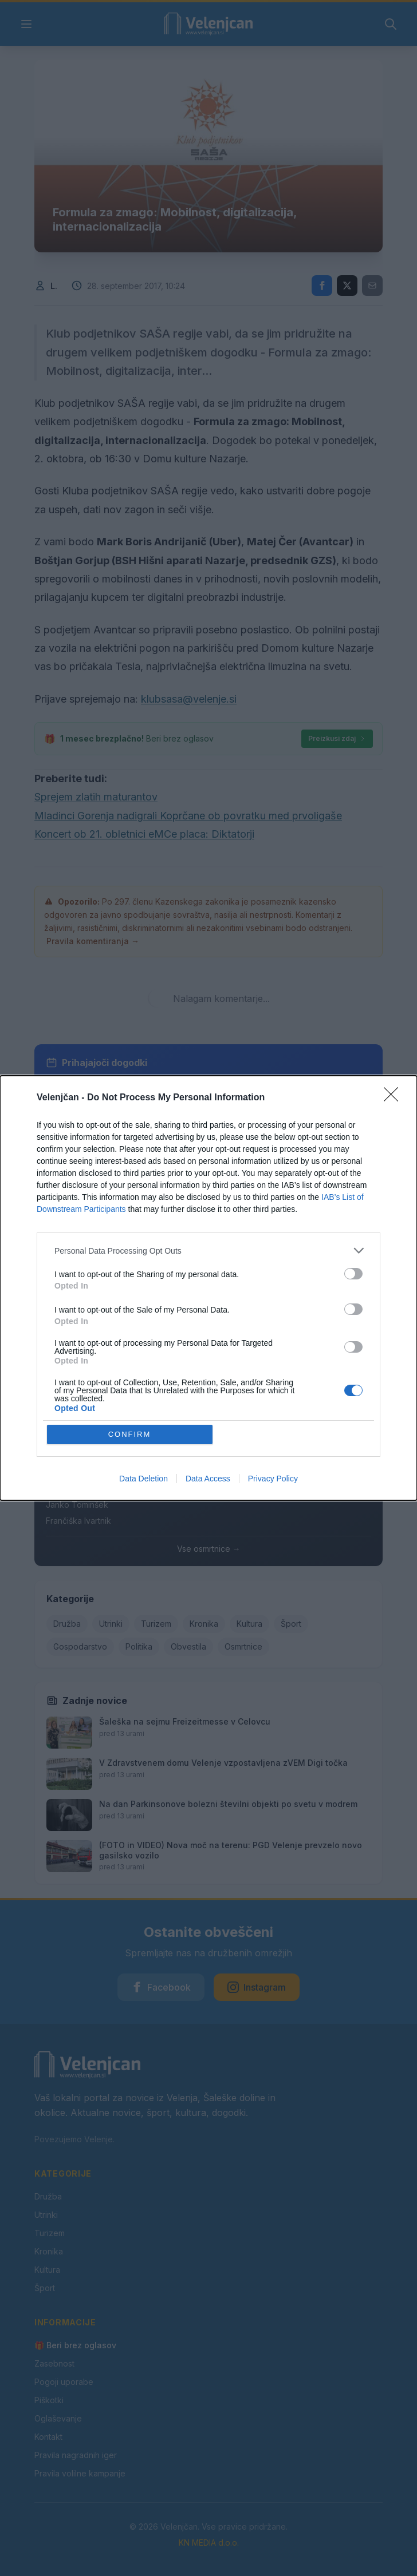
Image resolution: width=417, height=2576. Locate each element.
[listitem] (208, 1251)
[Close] (395, 1098)
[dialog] (208, 1288)
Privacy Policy (273, 1478)
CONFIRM (129, 1434)
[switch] (353, 1273)
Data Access (208, 1478)
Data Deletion (143, 1478)
